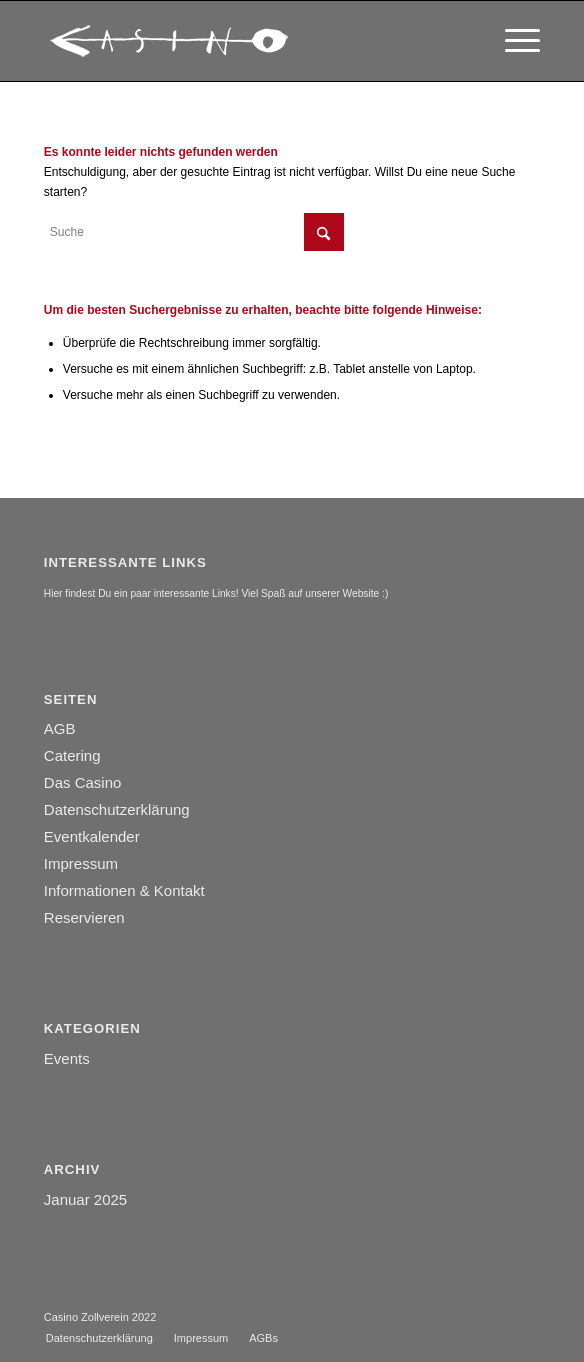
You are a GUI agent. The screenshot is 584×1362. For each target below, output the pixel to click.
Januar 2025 (85, 1199)
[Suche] (194, 232)
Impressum (81, 863)
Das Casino (83, 782)
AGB (60, 728)
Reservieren (84, 917)
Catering (72, 755)
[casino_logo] (242, 41)
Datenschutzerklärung (117, 809)
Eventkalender (92, 836)
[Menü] (512, 41)
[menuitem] (512, 41)
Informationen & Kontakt (124, 890)
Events (67, 1058)
